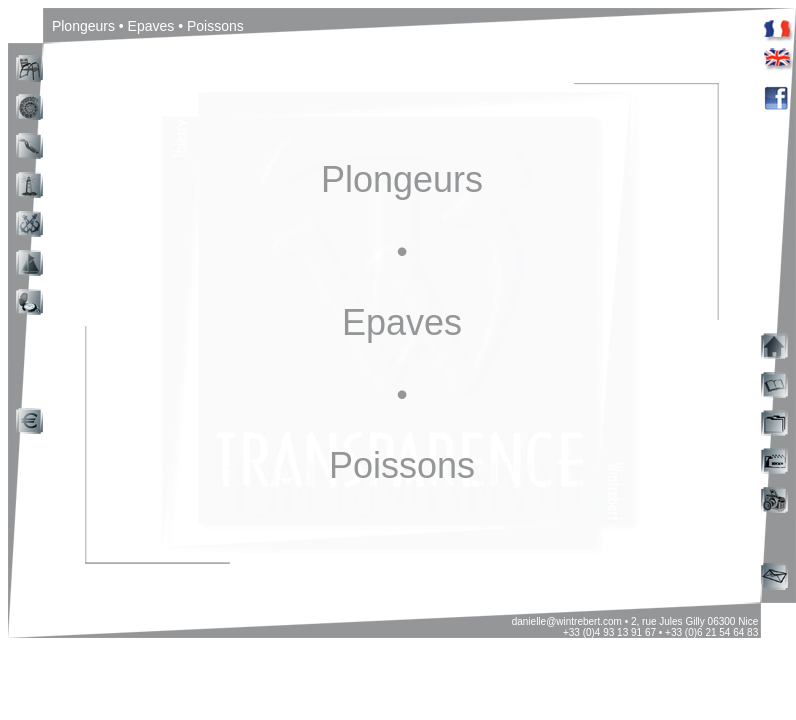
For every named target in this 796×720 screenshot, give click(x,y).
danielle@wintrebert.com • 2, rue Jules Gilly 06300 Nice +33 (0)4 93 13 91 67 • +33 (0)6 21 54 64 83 (636, 627)
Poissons (402, 465)
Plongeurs (402, 179)
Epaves (402, 322)
